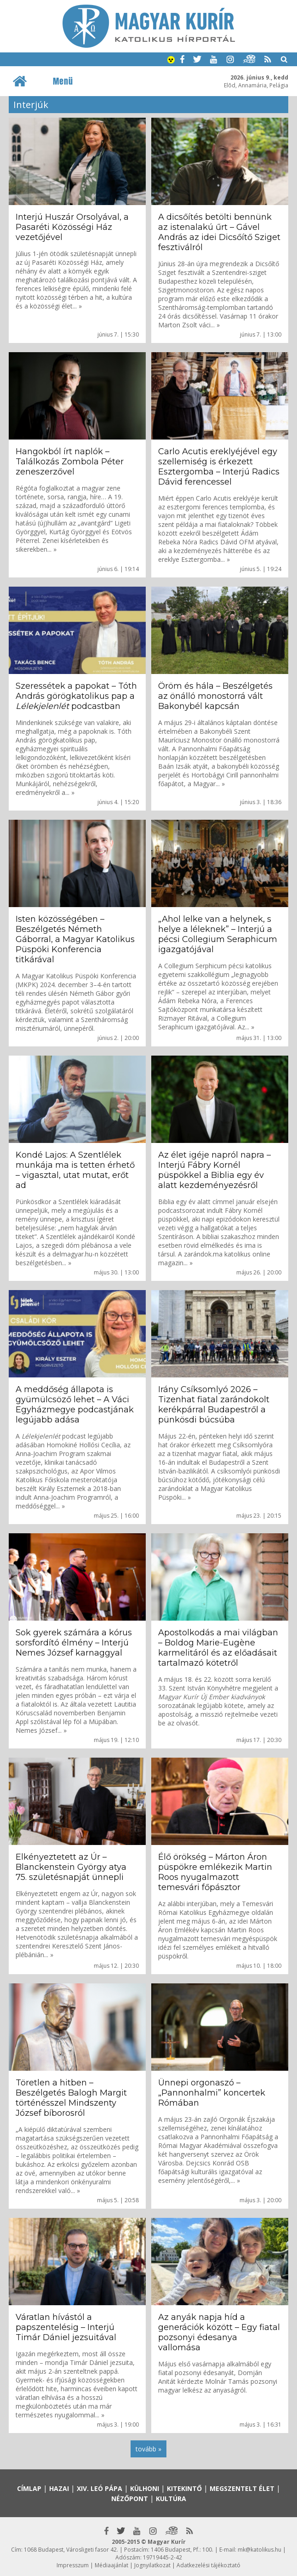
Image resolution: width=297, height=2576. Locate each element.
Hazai (59, 2488)
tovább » (148, 2449)
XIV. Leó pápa (99, 2488)
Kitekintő (184, 2488)
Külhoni (144, 2488)
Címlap (29, 2488)
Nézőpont (129, 2498)
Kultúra (171, 2498)
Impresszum (73, 2565)
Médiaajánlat (111, 2565)
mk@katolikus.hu (259, 2549)
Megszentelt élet (242, 2488)
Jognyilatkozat (152, 2565)
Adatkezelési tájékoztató (208, 2565)
